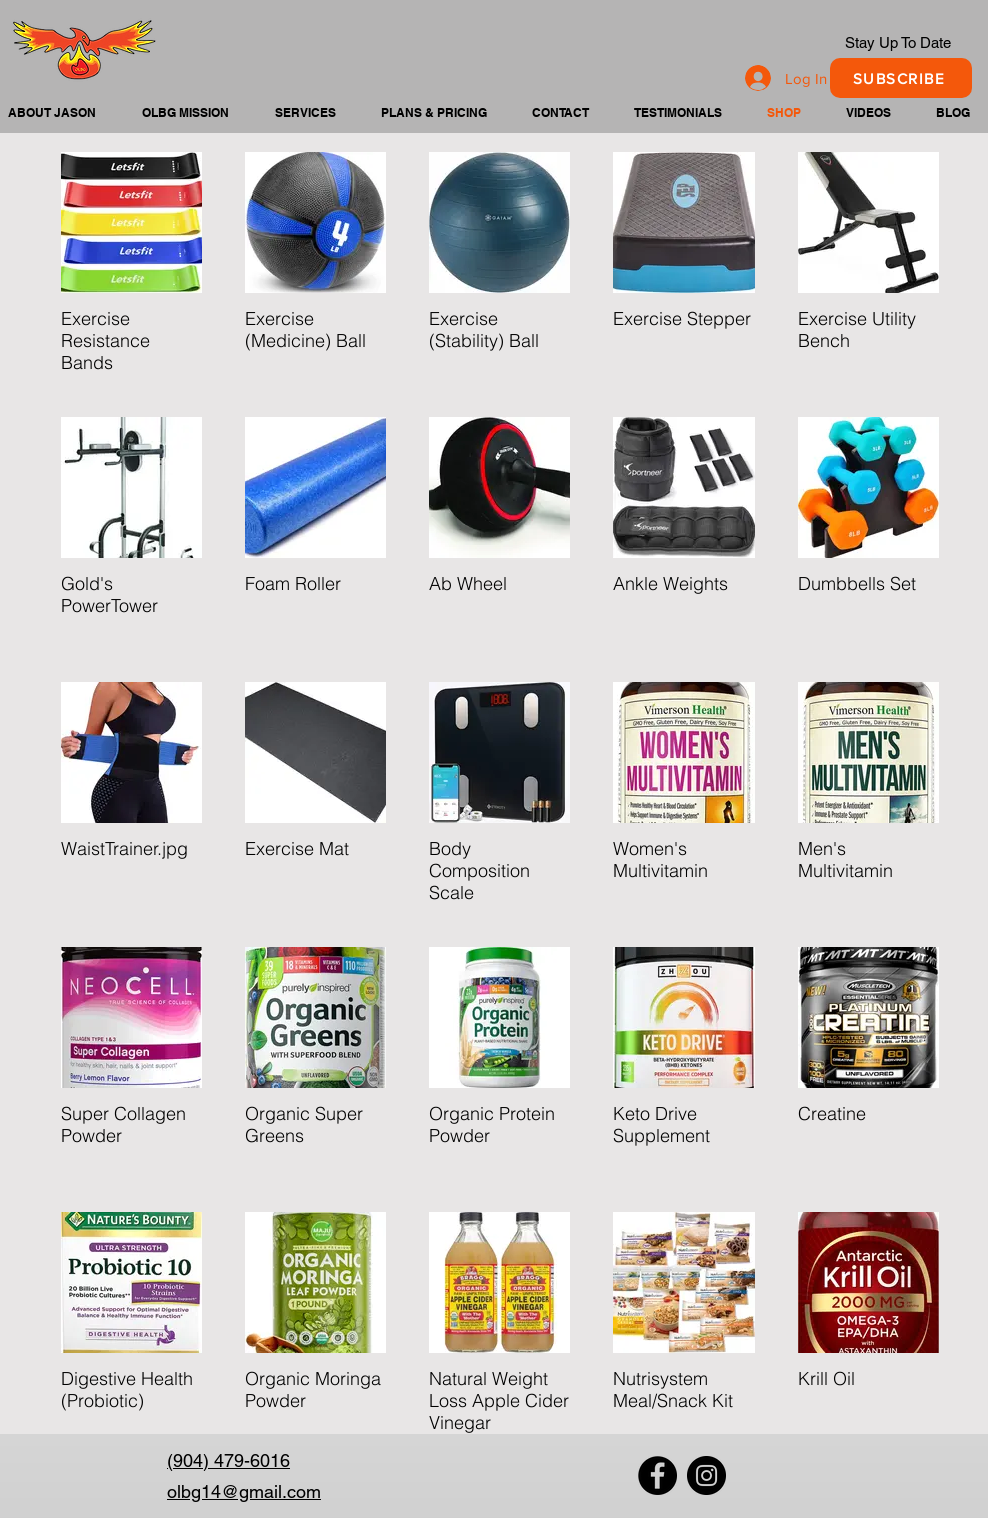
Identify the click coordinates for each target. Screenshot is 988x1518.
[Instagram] (706, 1475)
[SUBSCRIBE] (901, 78)
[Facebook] (657, 1475)
